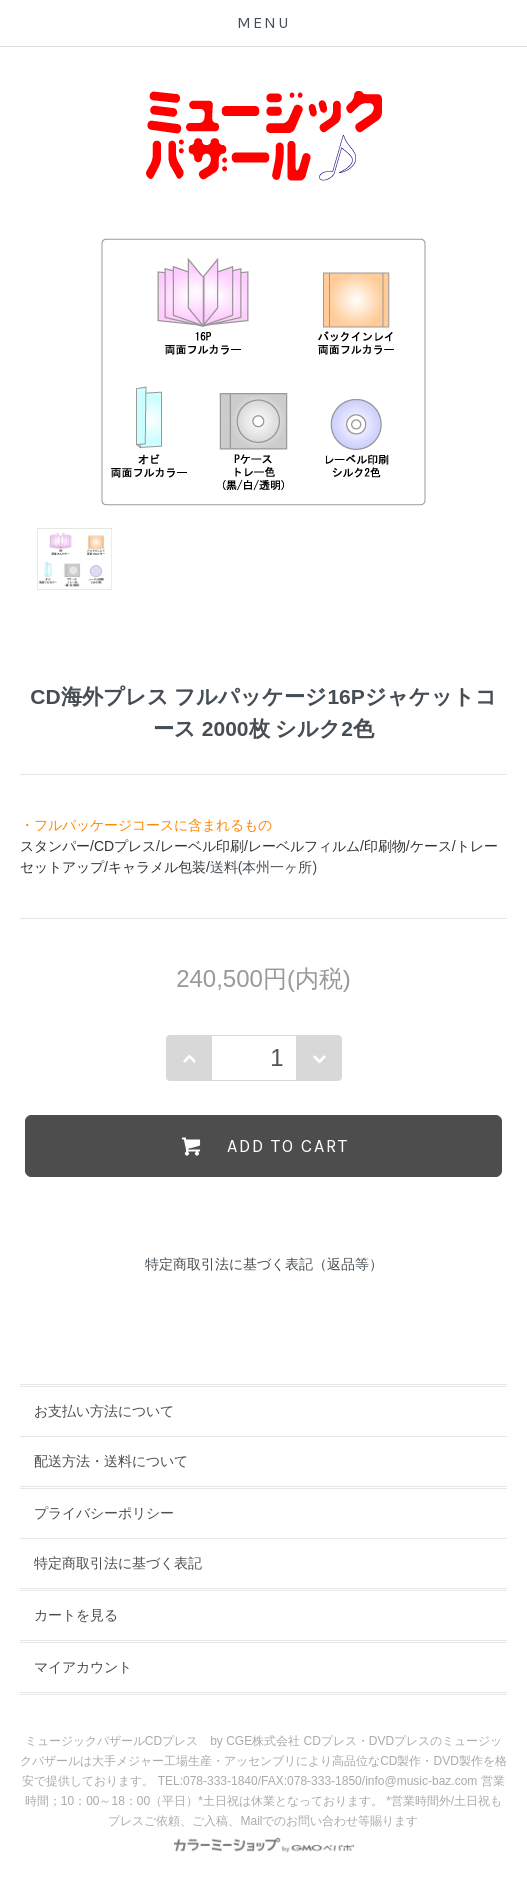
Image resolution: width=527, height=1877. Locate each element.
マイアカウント (83, 1667)
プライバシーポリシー (104, 1513)
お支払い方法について (104, 1411)
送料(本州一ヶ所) (263, 867)
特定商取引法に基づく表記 (118, 1563)
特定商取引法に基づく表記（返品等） (264, 1264)
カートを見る (76, 1615)
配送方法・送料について (111, 1461)
